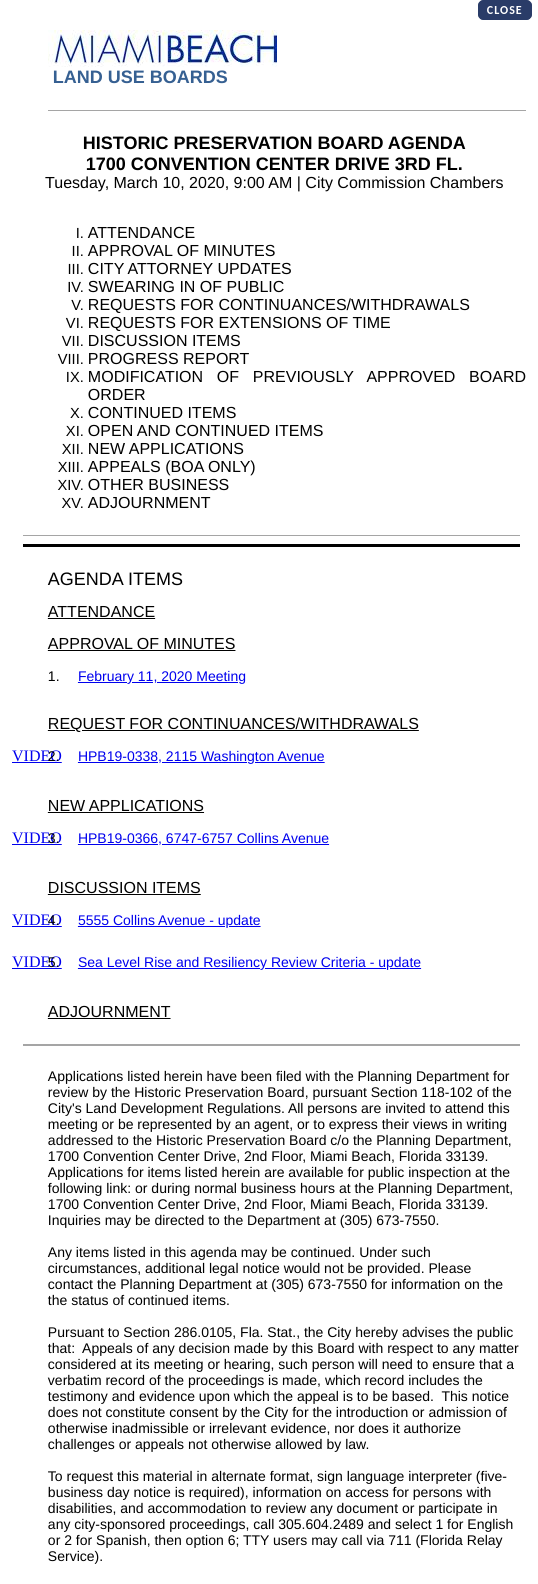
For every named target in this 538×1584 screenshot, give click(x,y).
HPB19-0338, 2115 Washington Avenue (201, 756)
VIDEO (37, 756)
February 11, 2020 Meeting (162, 676)
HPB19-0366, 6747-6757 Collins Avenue (203, 838)
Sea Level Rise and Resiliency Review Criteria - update (249, 962)
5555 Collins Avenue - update (169, 920)
